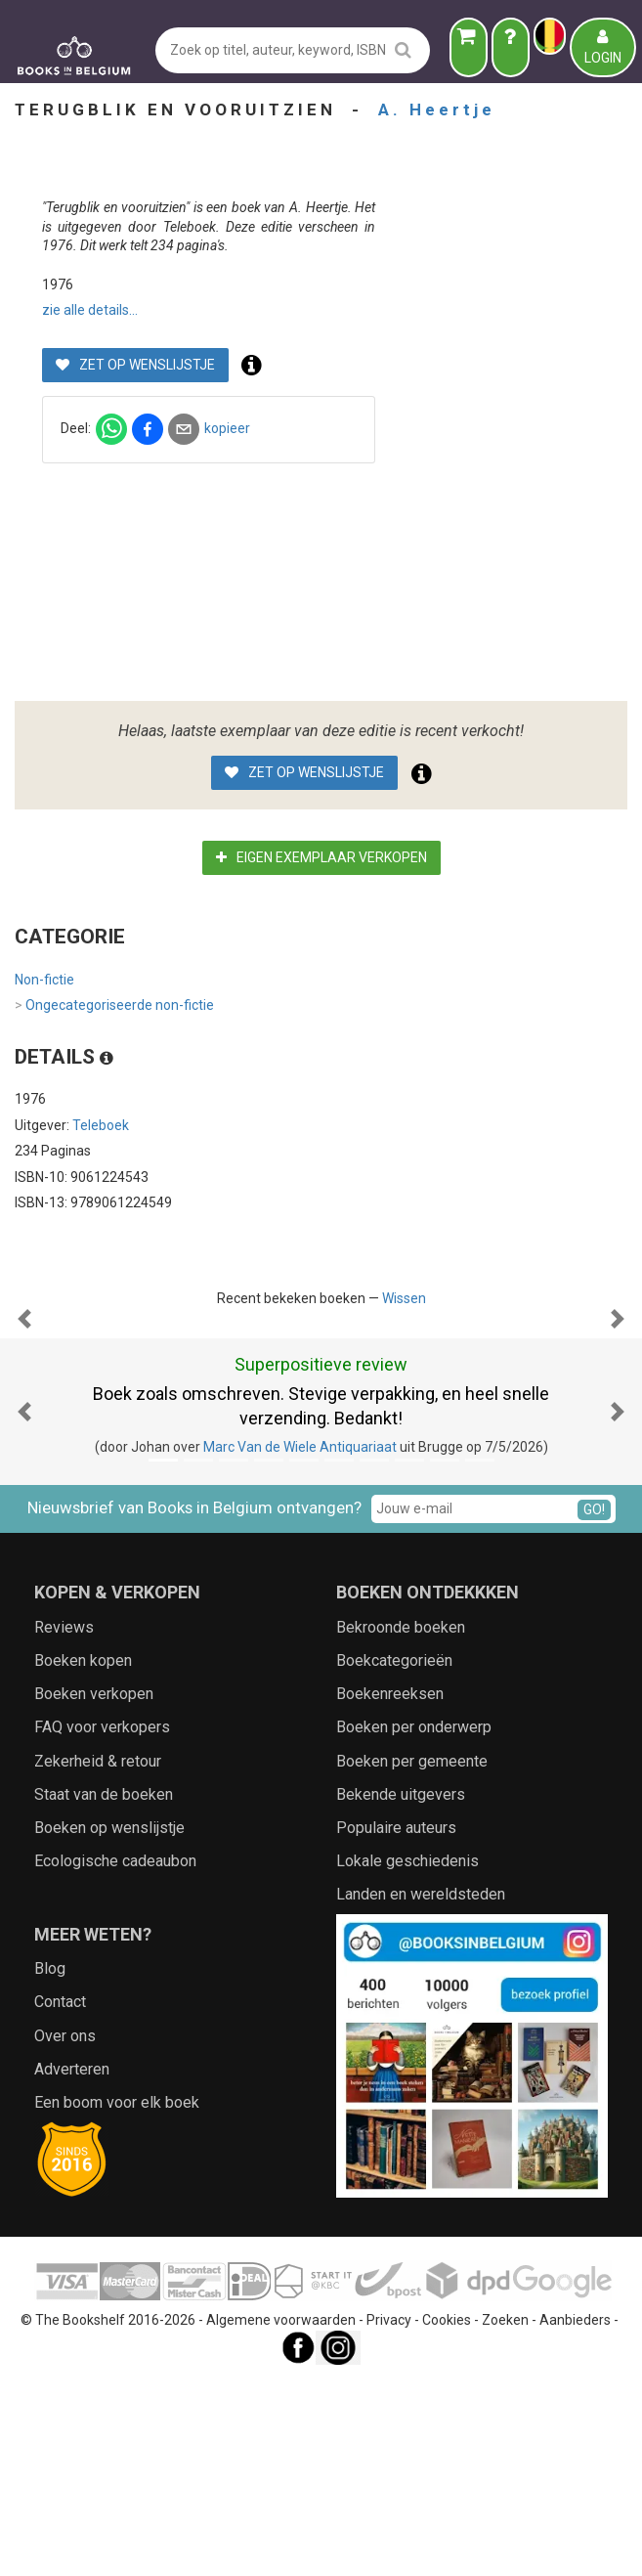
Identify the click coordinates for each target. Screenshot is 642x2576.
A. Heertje (436, 109)
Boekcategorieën (394, 1856)
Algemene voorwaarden (281, 2515)
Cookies (446, 2515)
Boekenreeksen (390, 1889)
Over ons (65, 2231)
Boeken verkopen (93, 1889)
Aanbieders (575, 2515)
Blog (49, 2164)
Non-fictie (44, 979)
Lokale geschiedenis (407, 2056)
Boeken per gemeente (412, 1956)
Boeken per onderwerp (414, 1922)
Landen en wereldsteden (420, 2089)
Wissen (404, 1298)
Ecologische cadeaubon (115, 2056)
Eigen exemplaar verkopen (321, 857)
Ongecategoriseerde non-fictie (114, 1006)
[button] (24, 1416)
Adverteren (71, 2264)
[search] (403, 49)
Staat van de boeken (103, 1990)
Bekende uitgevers (400, 1990)
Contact (60, 2197)
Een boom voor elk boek (116, 2298)
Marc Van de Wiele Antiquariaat (300, 1642)
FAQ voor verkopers (102, 1922)
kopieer (471, 428)
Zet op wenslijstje (380, 364)
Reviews (64, 1822)
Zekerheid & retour (97, 1956)
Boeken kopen (83, 1856)
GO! (594, 1705)
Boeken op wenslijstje (109, 2023)
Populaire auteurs (396, 2023)
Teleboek (100, 1125)
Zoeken (505, 2515)
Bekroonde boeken (400, 1822)
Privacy (388, 2515)
